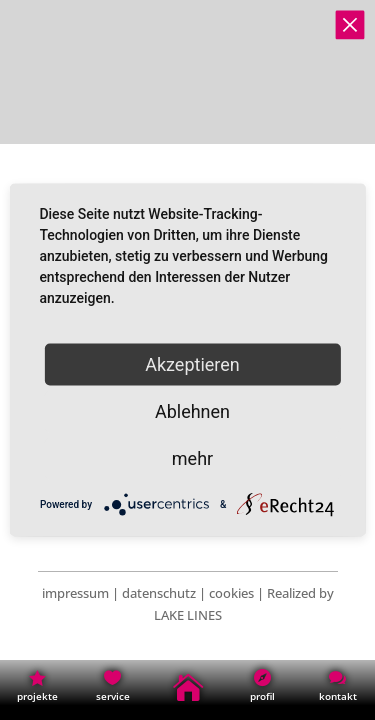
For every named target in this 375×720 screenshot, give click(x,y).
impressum (75, 593)
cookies (231, 593)
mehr (192, 458)
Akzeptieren (192, 364)
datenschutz (159, 593)
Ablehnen (192, 411)
